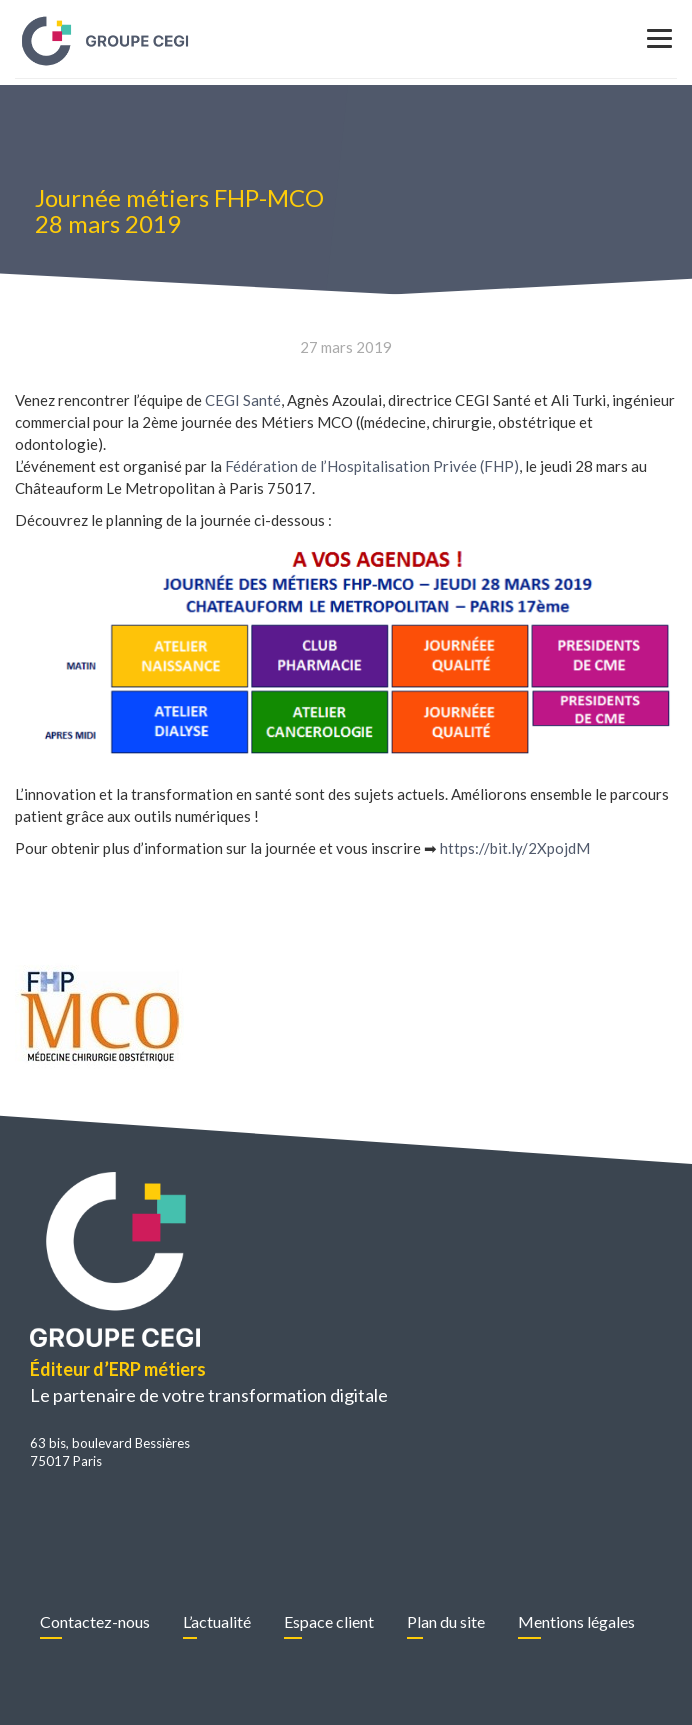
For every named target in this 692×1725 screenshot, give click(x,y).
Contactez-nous (95, 1621)
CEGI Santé (243, 400)
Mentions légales (576, 1621)
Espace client (329, 1621)
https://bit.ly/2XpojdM (515, 848)
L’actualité (217, 1621)
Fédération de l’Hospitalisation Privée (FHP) (372, 466)
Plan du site (446, 1621)
